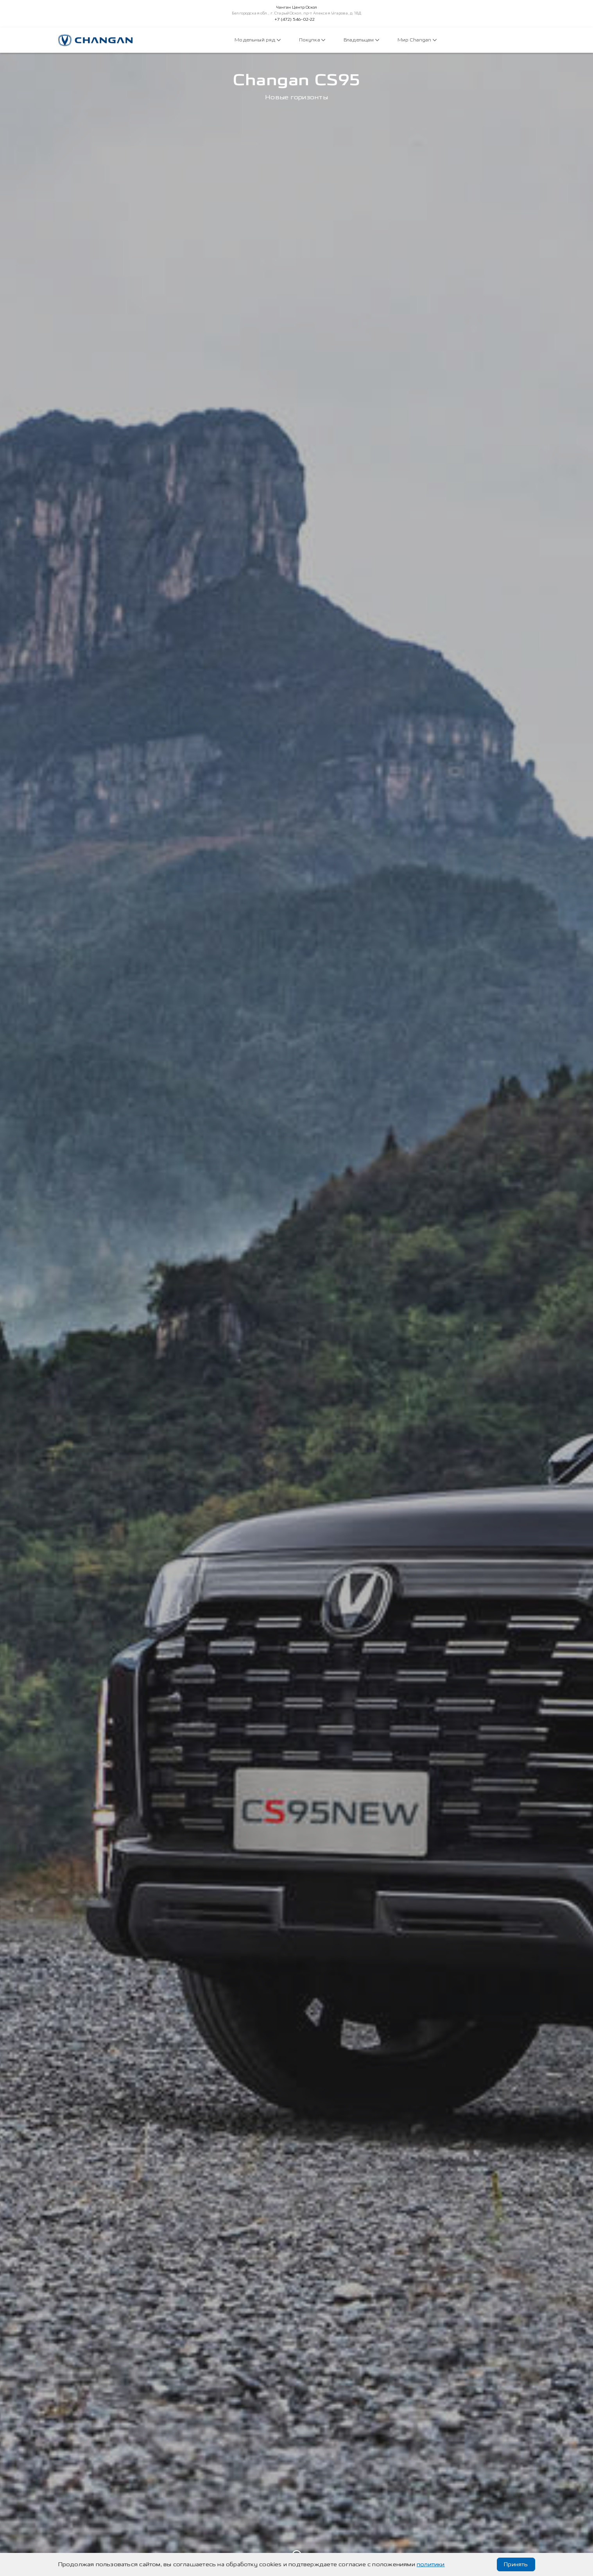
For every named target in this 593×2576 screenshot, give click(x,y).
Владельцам (361, 40)
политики (431, 2564)
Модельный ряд (257, 40)
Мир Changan (417, 40)
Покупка (312, 40)
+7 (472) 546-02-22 (294, 19)
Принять (516, 2564)
